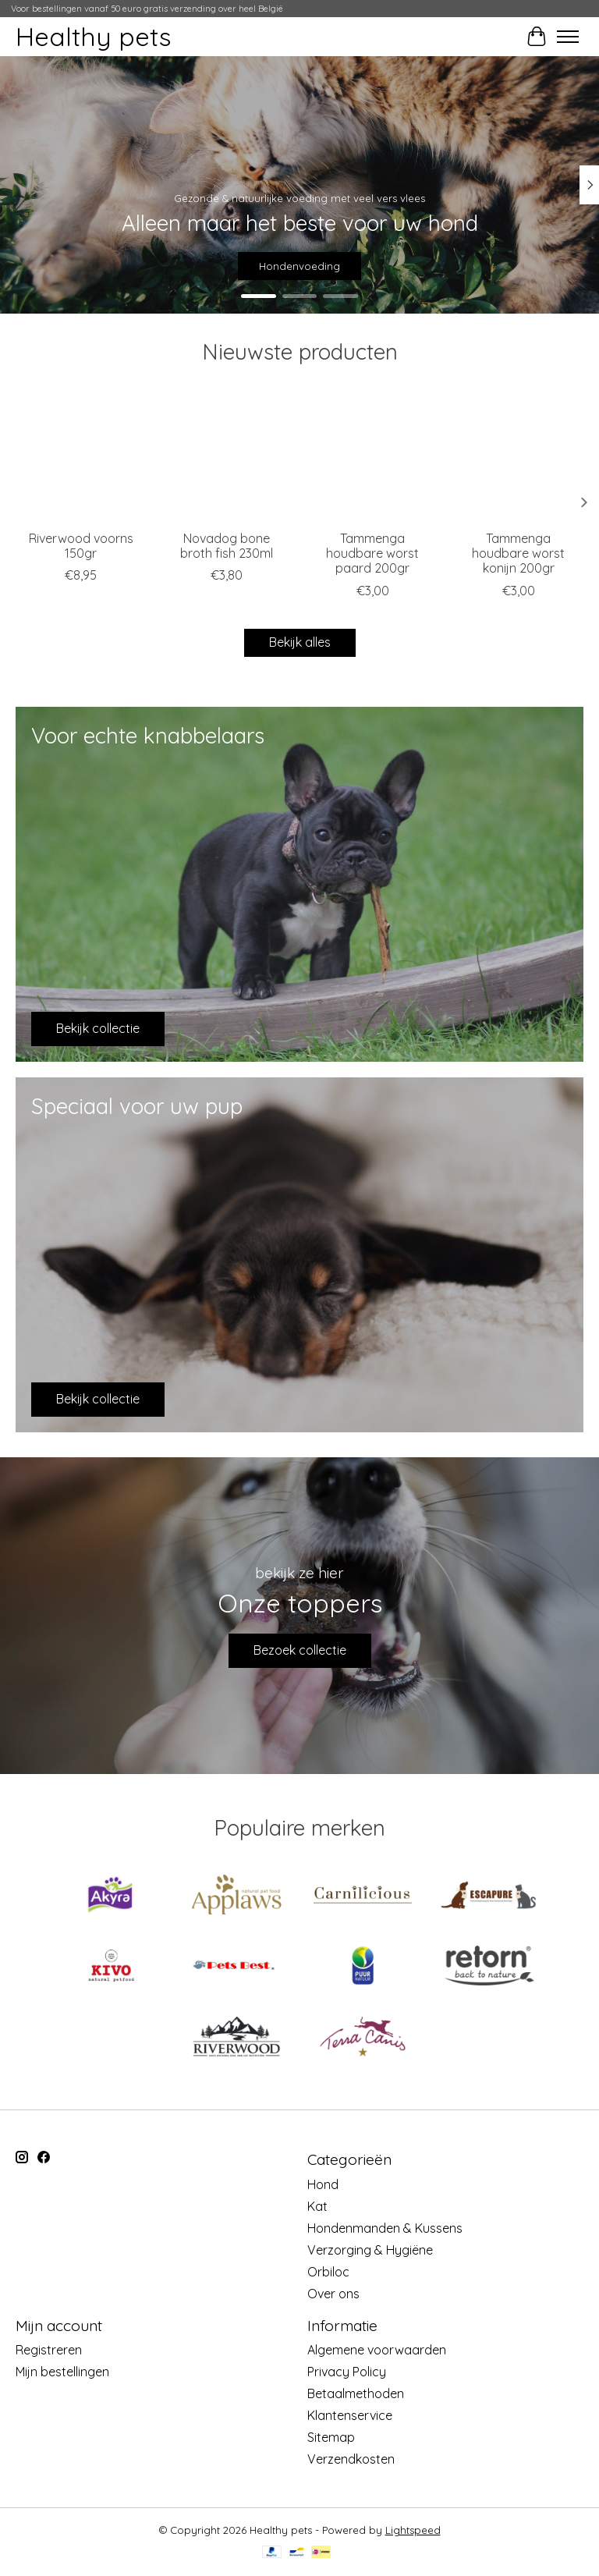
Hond (322, 2184)
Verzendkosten (351, 2459)
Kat (317, 2206)
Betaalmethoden (355, 2393)
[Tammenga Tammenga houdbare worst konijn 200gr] (518, 457)
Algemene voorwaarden (376, 2350)
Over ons (333, 2293)
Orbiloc (328, 2272)
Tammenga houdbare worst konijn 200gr (518, 553)
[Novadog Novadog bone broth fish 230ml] (226, 457)
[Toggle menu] (567, 36)
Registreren (49, 2350)
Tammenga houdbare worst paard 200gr (372, 553)
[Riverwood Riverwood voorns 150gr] (81, 457)
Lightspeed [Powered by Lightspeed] (413, 2530)
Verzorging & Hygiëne (370, 2250)
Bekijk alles (300, 642)
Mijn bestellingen (62, 2371)
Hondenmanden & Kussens (385, 2228)
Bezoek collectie (299, 1650)
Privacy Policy (346, 2371)
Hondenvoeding (299, 266)
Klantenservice (349, 2415)
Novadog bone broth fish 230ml (226, 545)
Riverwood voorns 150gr (81, 545)
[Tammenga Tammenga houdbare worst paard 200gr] (372, 457)
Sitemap (331, 2437)
